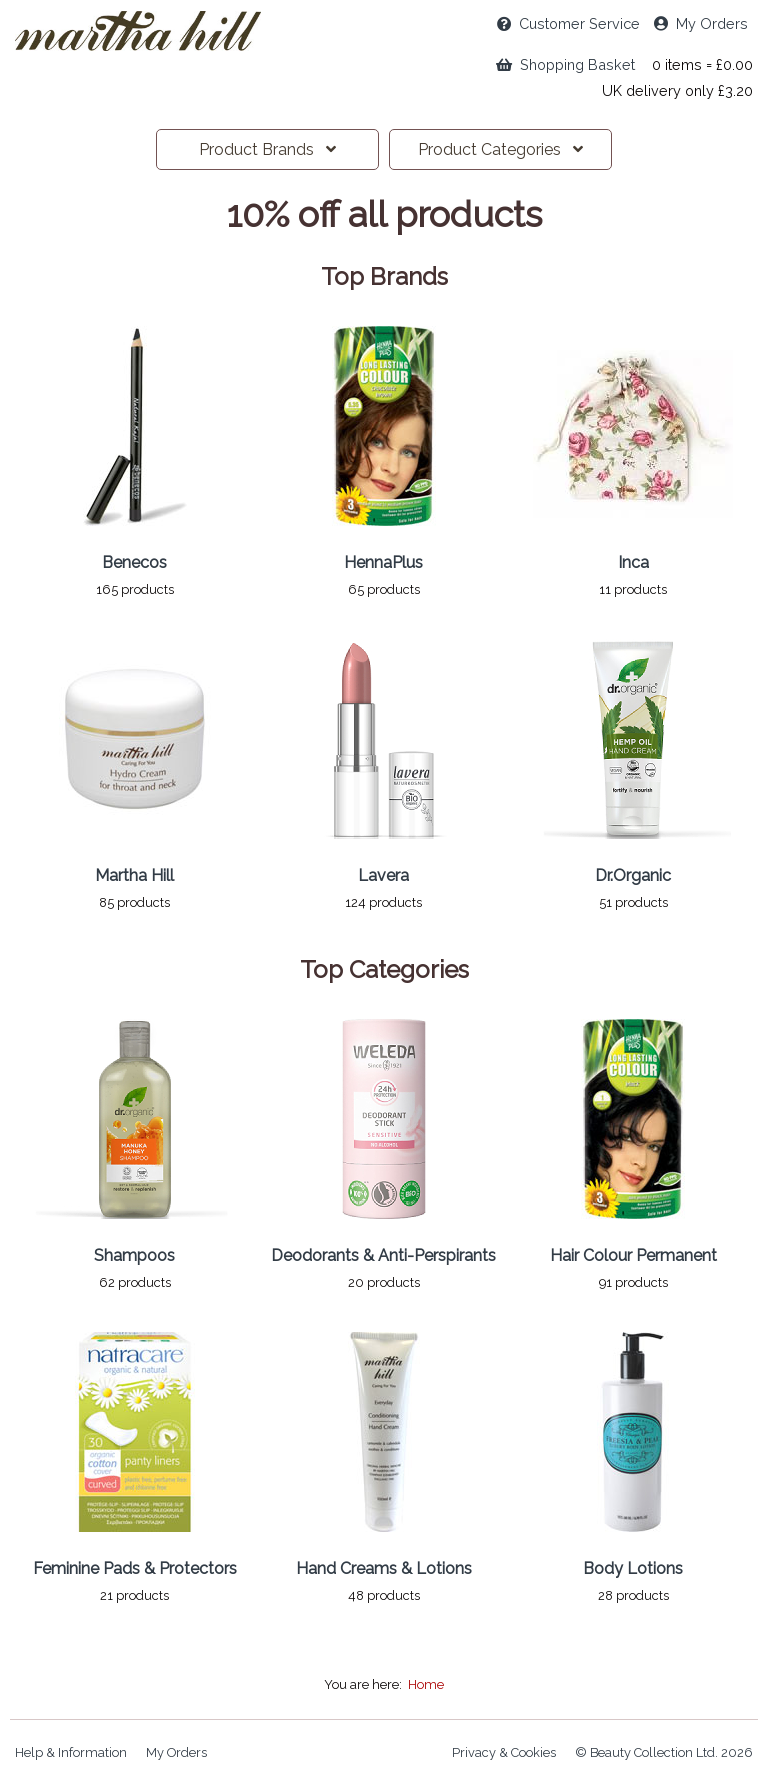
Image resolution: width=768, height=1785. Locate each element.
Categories (500, 149)
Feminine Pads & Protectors (135, 1568)
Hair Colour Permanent (633, 1255)
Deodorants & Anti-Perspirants (383, 1255)
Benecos (134, 562)
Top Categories (384, 970)
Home (426, 1684)
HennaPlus (383, 562)
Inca (633, 562)
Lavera (383, 875)
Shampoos (134, 1255)
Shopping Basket (565, 64)
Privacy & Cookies (504, 1752)
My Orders (701, 23)
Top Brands (384, 277)
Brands (267, 149)
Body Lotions (633, 1568)
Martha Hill (134, 875)
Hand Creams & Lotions (384, 1568)
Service (568, 23)
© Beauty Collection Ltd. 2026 (664, 1752)
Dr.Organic (633, 875)
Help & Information (71, 1752)
